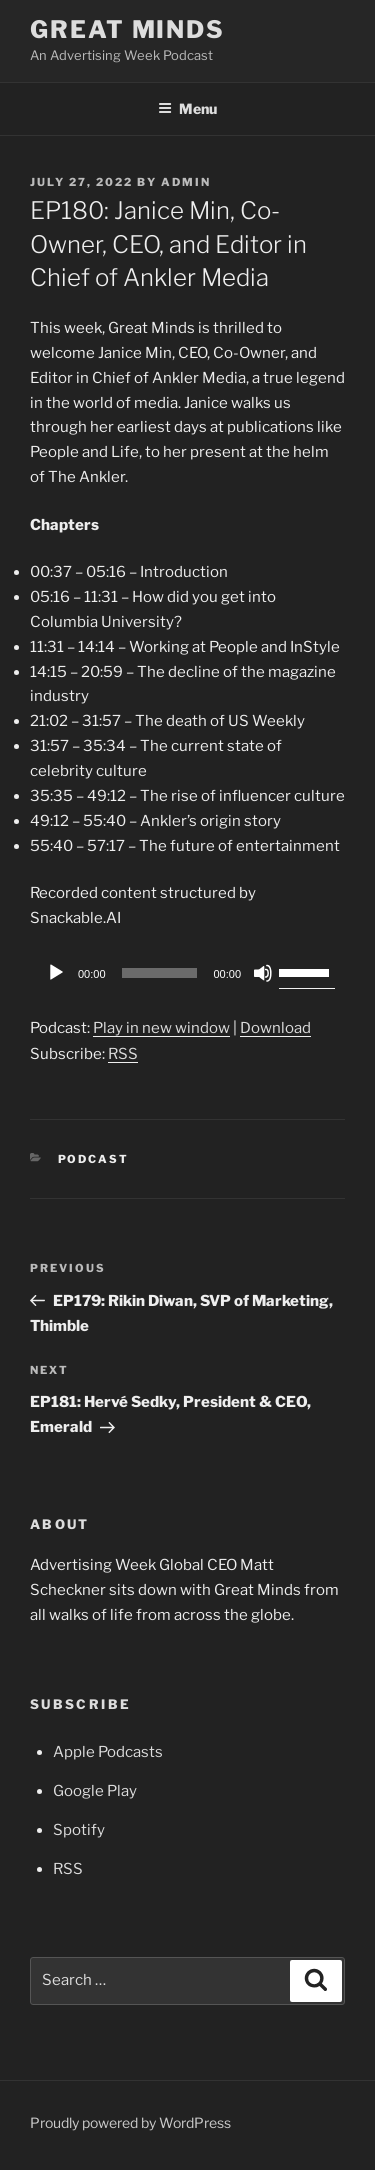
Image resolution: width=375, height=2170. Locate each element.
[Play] (56, 973)
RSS (123, 1054)
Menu (187, 108)
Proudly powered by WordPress (130, 2122)
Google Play (95, 1791)
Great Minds (127, 29)
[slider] (160, 973)
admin (186, 182)
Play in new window (161, 1028)
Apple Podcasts (108, 1752)
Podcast (94, 1159)
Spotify (79, 1830)
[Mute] (263, 973)
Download (275, 1028)
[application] (187, 973)
